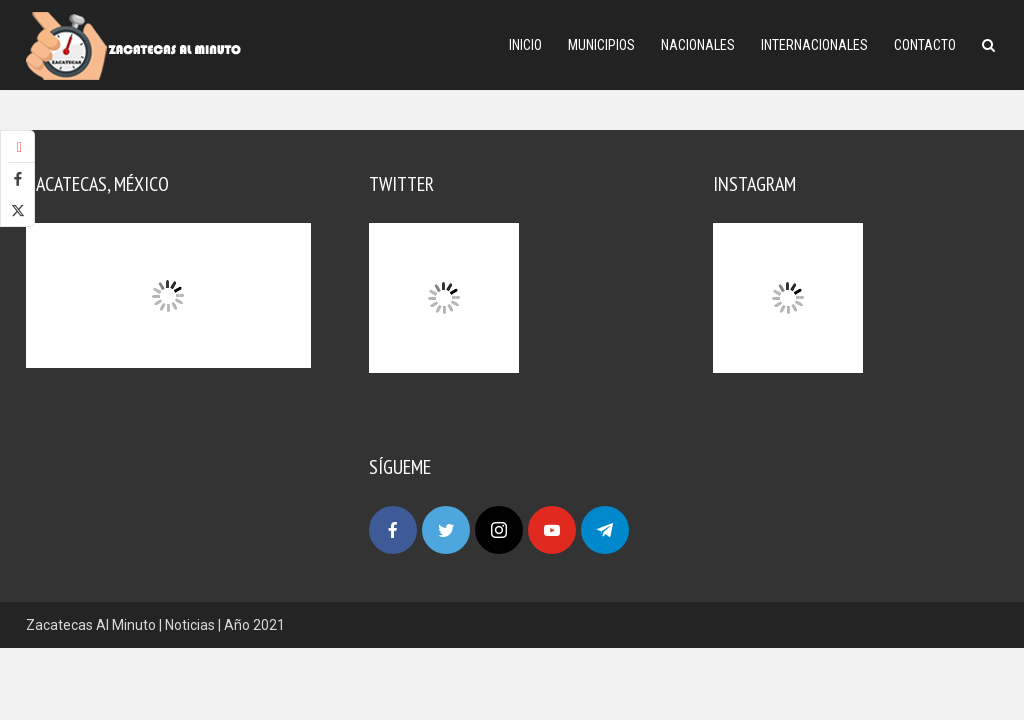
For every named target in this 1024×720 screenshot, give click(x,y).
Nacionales (698, 45)
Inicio (525, 45)
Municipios (601, 45)
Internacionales (814, 45)
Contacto (925, 45)
